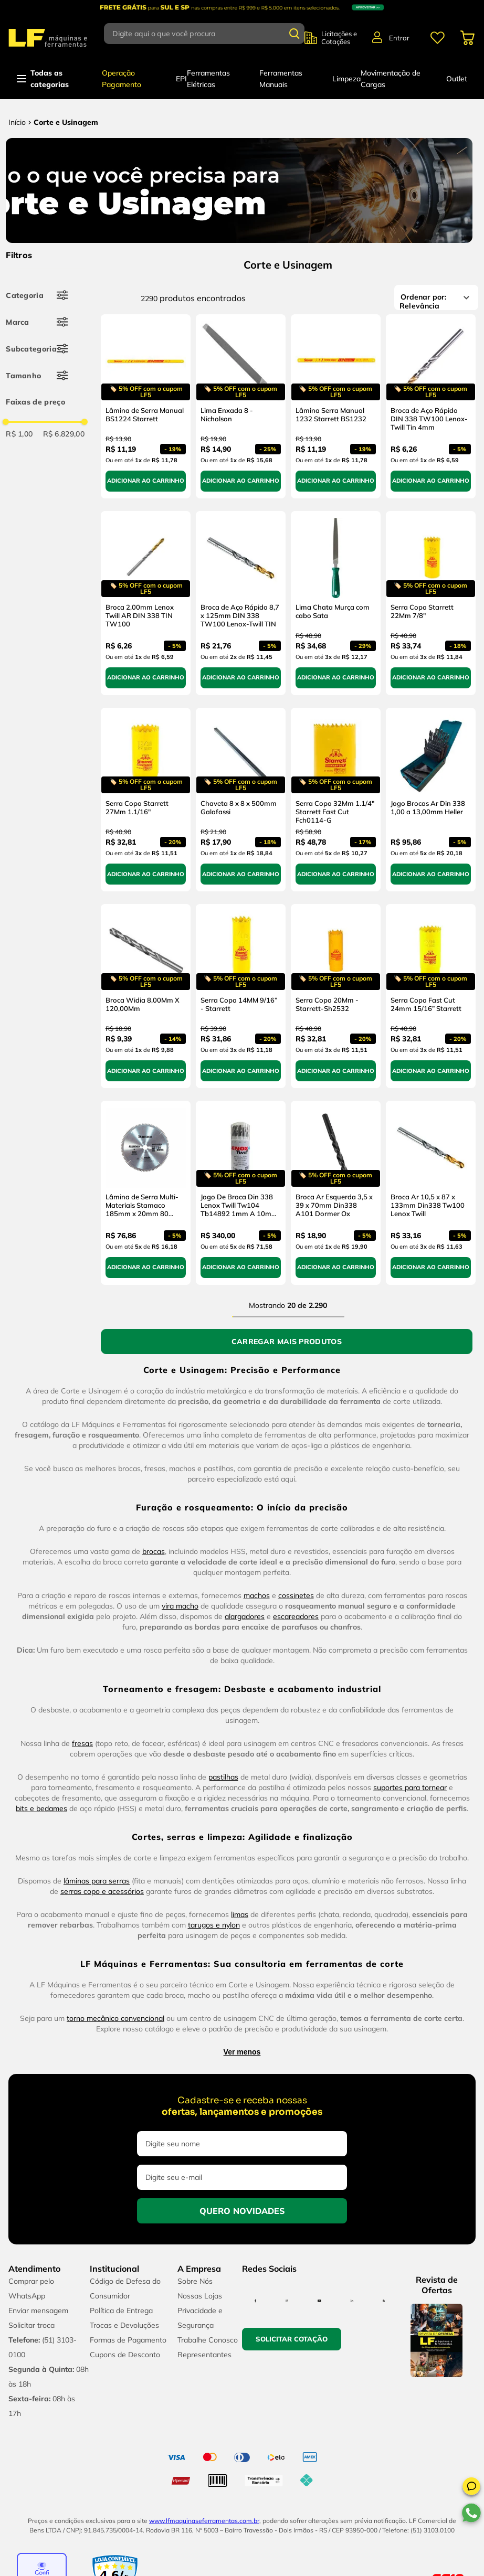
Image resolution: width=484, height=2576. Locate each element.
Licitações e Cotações (339, 38)
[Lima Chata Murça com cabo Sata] (336, 603)
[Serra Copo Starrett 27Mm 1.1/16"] (146, 800)
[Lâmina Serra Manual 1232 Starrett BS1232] (336, 406)
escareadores (296, 1616)
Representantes (204, 2354)
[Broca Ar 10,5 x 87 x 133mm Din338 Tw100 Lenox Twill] (431, 1193)
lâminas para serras (97, 1881)
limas (239, 1914)
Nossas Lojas (199, 2296)
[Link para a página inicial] (17, 122)
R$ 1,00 (19, 434)
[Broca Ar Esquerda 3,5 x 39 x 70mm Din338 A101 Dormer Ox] (336, 1193)
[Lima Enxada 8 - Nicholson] (241, 406)
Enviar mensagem (38, 2310)
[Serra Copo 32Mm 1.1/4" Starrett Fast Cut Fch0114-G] (336, 800)
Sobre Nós (195, 2281)
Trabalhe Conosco (207, 2340)
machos (257, 1595)
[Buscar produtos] (294, 33)
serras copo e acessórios (102, 1891)
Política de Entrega (121, 2310)
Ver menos (242, 2052)
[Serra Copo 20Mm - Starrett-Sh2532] (336, 996)
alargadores (245, 1616)
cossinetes (296, 1595)
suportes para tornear (410, 1787)
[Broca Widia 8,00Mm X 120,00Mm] (146, 996)
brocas (153, 1551)
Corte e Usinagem (66, 122)
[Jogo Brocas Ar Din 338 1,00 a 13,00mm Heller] (431, 800)
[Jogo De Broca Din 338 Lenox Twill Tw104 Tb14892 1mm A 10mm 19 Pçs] (241, 1193)
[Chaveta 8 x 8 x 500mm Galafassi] (241, 800)
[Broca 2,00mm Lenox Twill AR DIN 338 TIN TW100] (146, 603)
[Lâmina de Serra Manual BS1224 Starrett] (146, 406)
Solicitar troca (31, 2325)
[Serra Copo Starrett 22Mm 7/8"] (431, 603)
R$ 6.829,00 (64, 434)
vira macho (180, 1606)
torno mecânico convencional (115, 2018)
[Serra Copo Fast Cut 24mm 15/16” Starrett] (431, 996)
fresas (82, 1743)
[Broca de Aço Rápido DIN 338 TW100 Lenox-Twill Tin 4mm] (431, 406)
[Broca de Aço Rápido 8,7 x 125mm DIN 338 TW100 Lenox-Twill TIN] (241, 603)
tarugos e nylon (214, 1925)
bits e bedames (41, 1808)
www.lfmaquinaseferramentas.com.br (204, 2521)
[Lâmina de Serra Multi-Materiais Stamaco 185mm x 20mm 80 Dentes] (146, 1193)
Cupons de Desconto (125, 2354)
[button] (471, 2487)
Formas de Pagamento (128, 2340)
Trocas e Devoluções (124, 2325)
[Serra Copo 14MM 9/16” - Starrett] (241, 996)
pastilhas (223, 1777)
